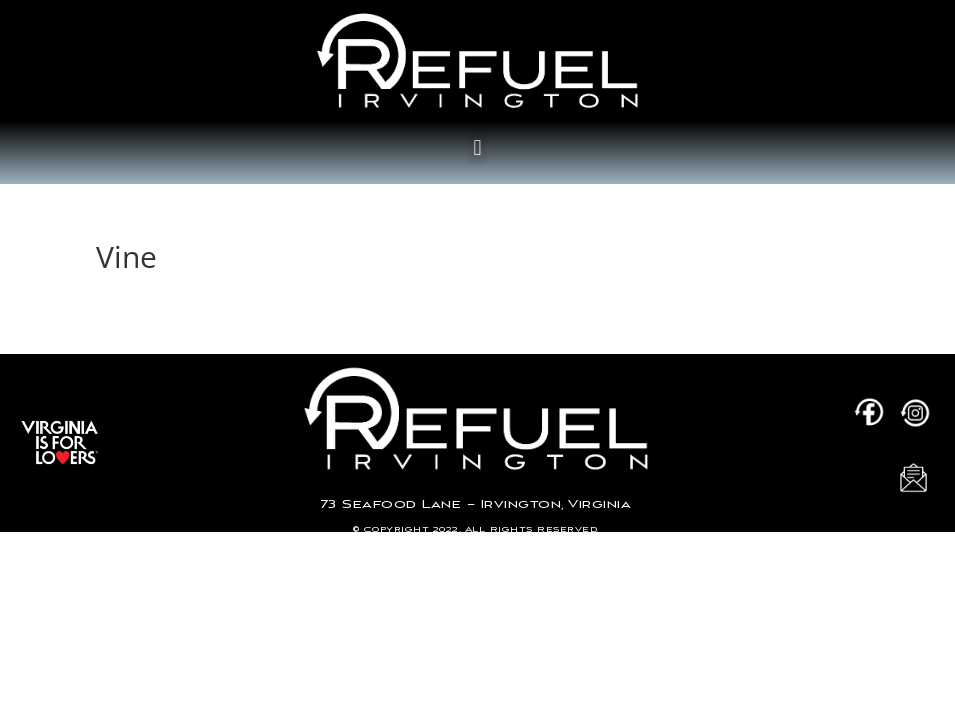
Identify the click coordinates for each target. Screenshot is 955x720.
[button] (477, 147)
